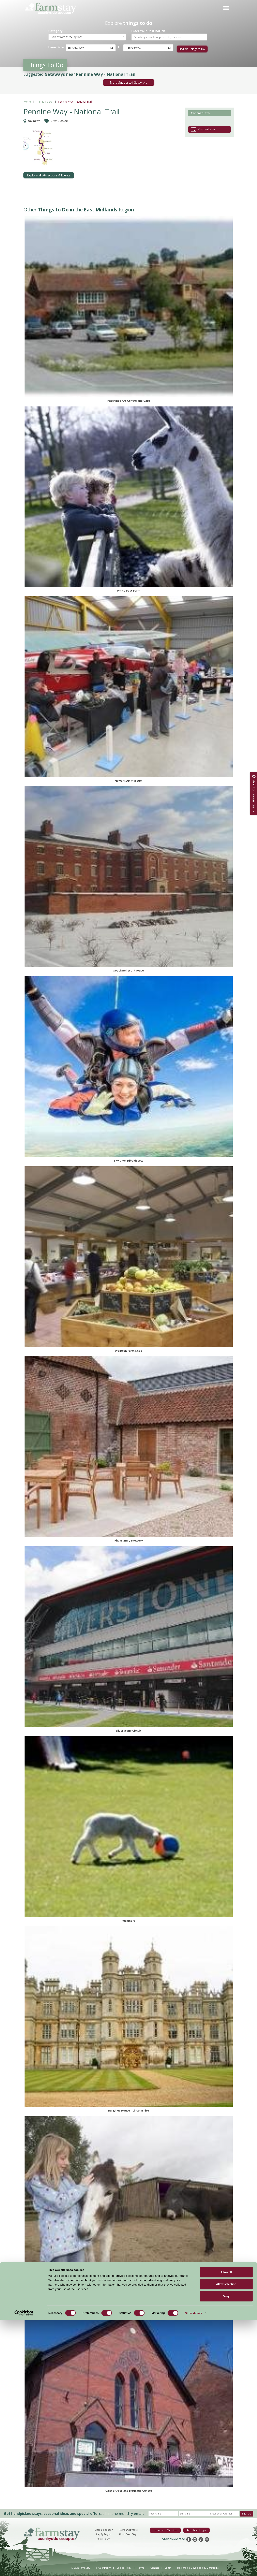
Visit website (203, 128)
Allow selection (226, 2539)
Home (27, 100)
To (119, 47)
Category (55, 31)
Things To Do (44, 100)
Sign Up (246, 2512)
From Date (56, 47)
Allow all (226, 2527)
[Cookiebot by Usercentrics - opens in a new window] (24, 2569)
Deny (226, 2551)
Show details (193, 2568)
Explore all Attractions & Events (48, 174)
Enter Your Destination (148, 31)
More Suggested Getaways (128, 81)
